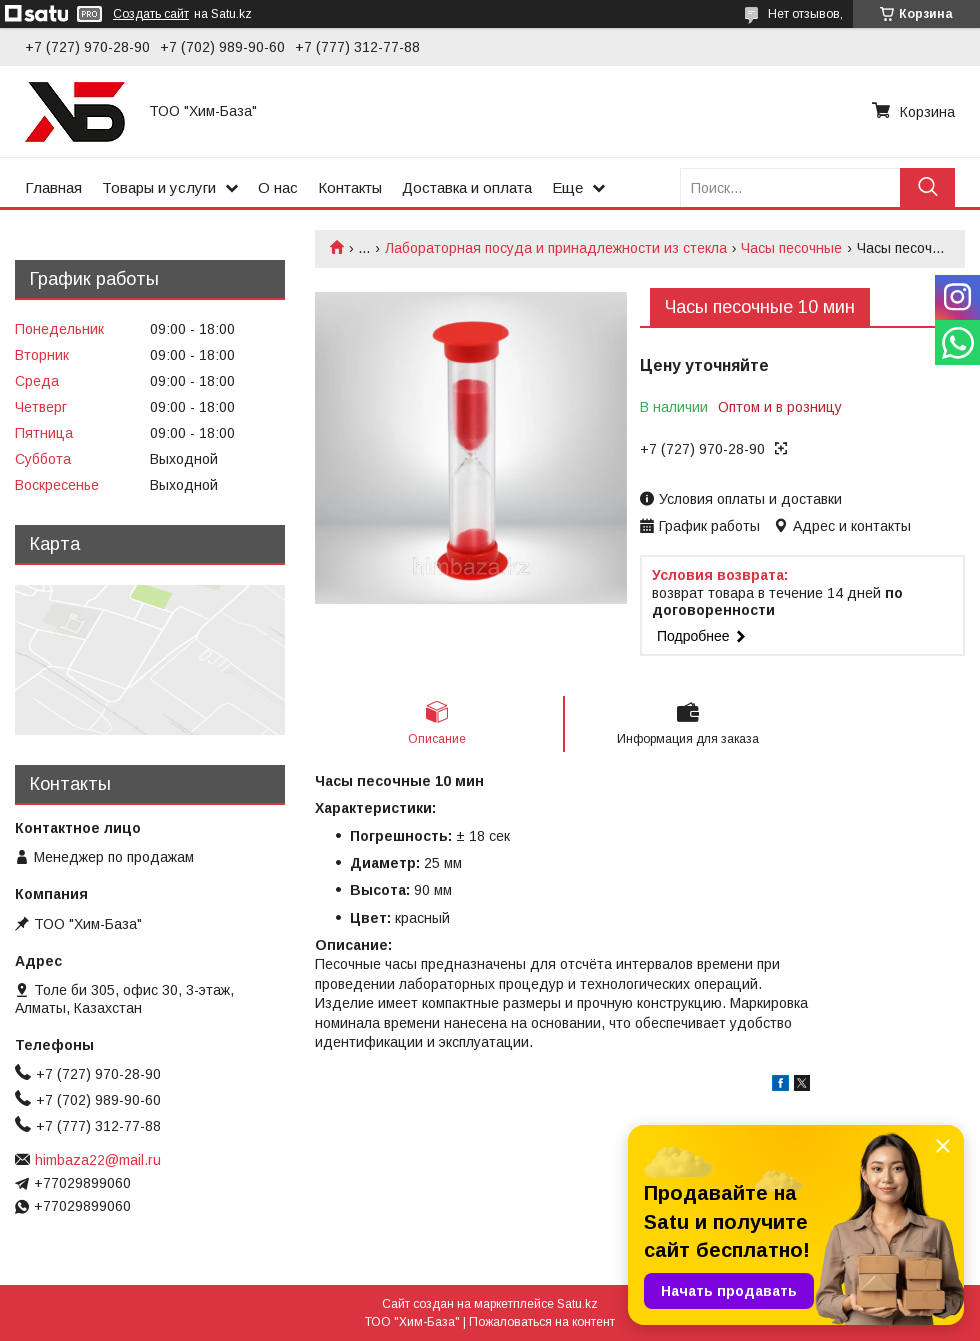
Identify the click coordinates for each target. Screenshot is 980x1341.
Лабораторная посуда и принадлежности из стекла (556, 248)
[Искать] (927, 187)
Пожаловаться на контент (542, 1322)
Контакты (350, 187)
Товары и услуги (159, 187)
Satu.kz (577, 1304)
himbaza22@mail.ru (98, 1160)
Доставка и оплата (467, 187)
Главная (53, 187)
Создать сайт (151, 14)
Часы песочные (791, 248)
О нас (278, 187)
